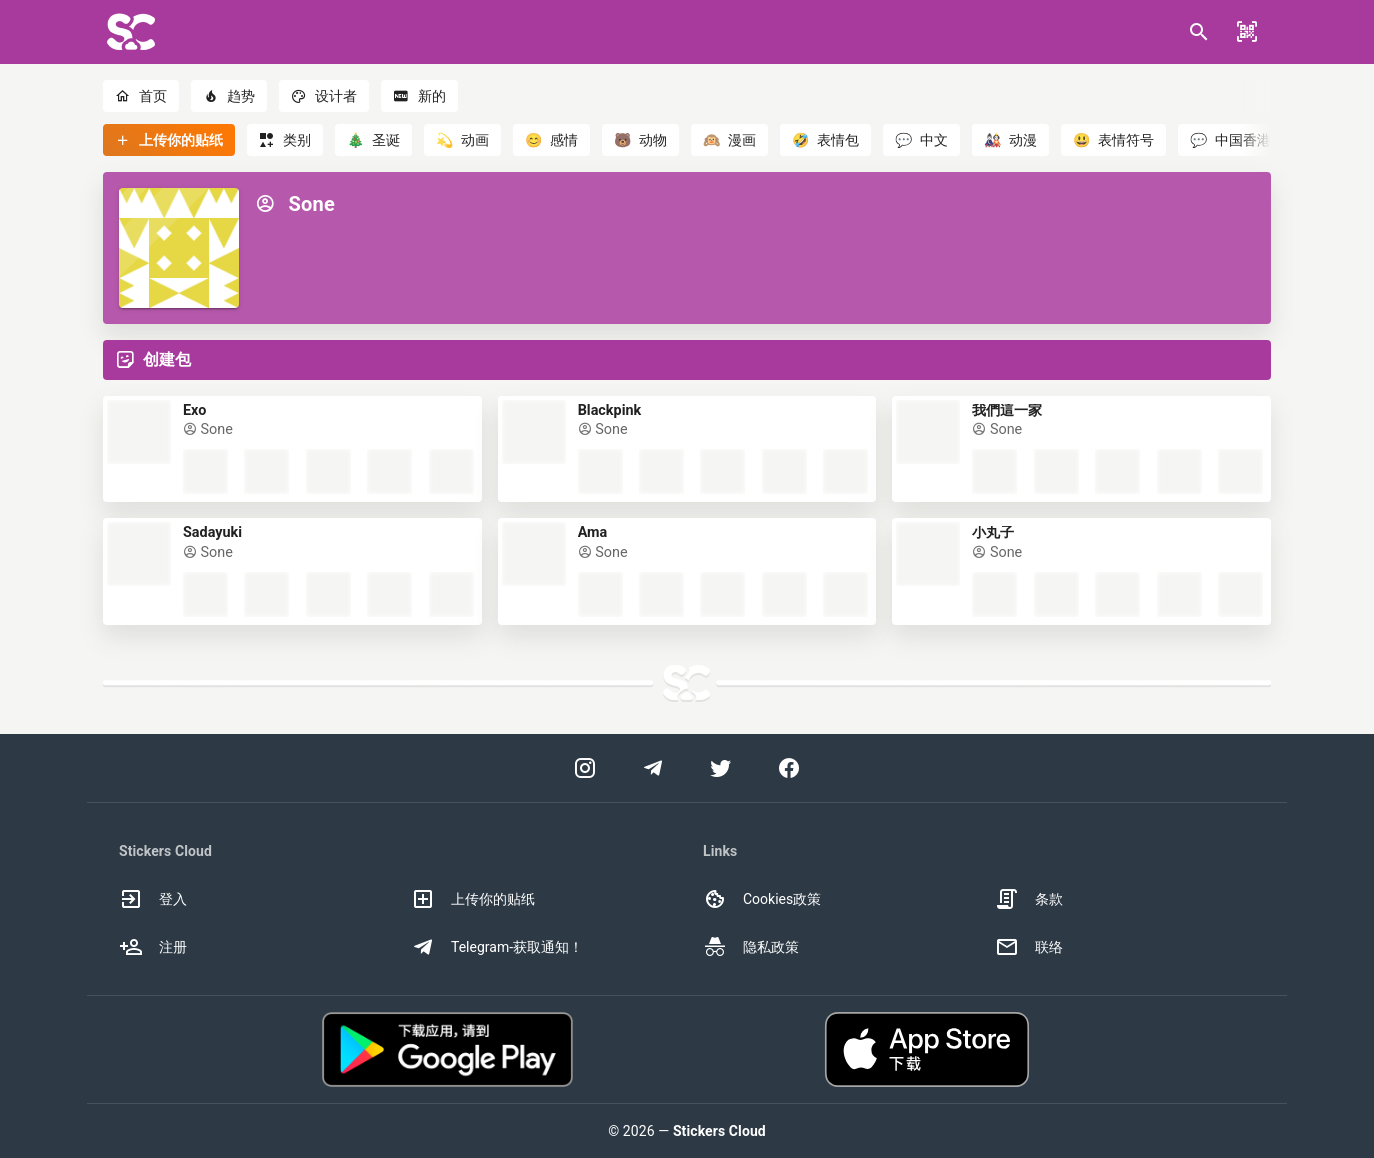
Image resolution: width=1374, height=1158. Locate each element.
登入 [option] (153, 899)
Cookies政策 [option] (762, 899)
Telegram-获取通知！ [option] (497, 947)
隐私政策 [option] (751, 947)
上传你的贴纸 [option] (473, 899)
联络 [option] (1029, 947)
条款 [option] (1029, 899)
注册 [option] (153, 947)
